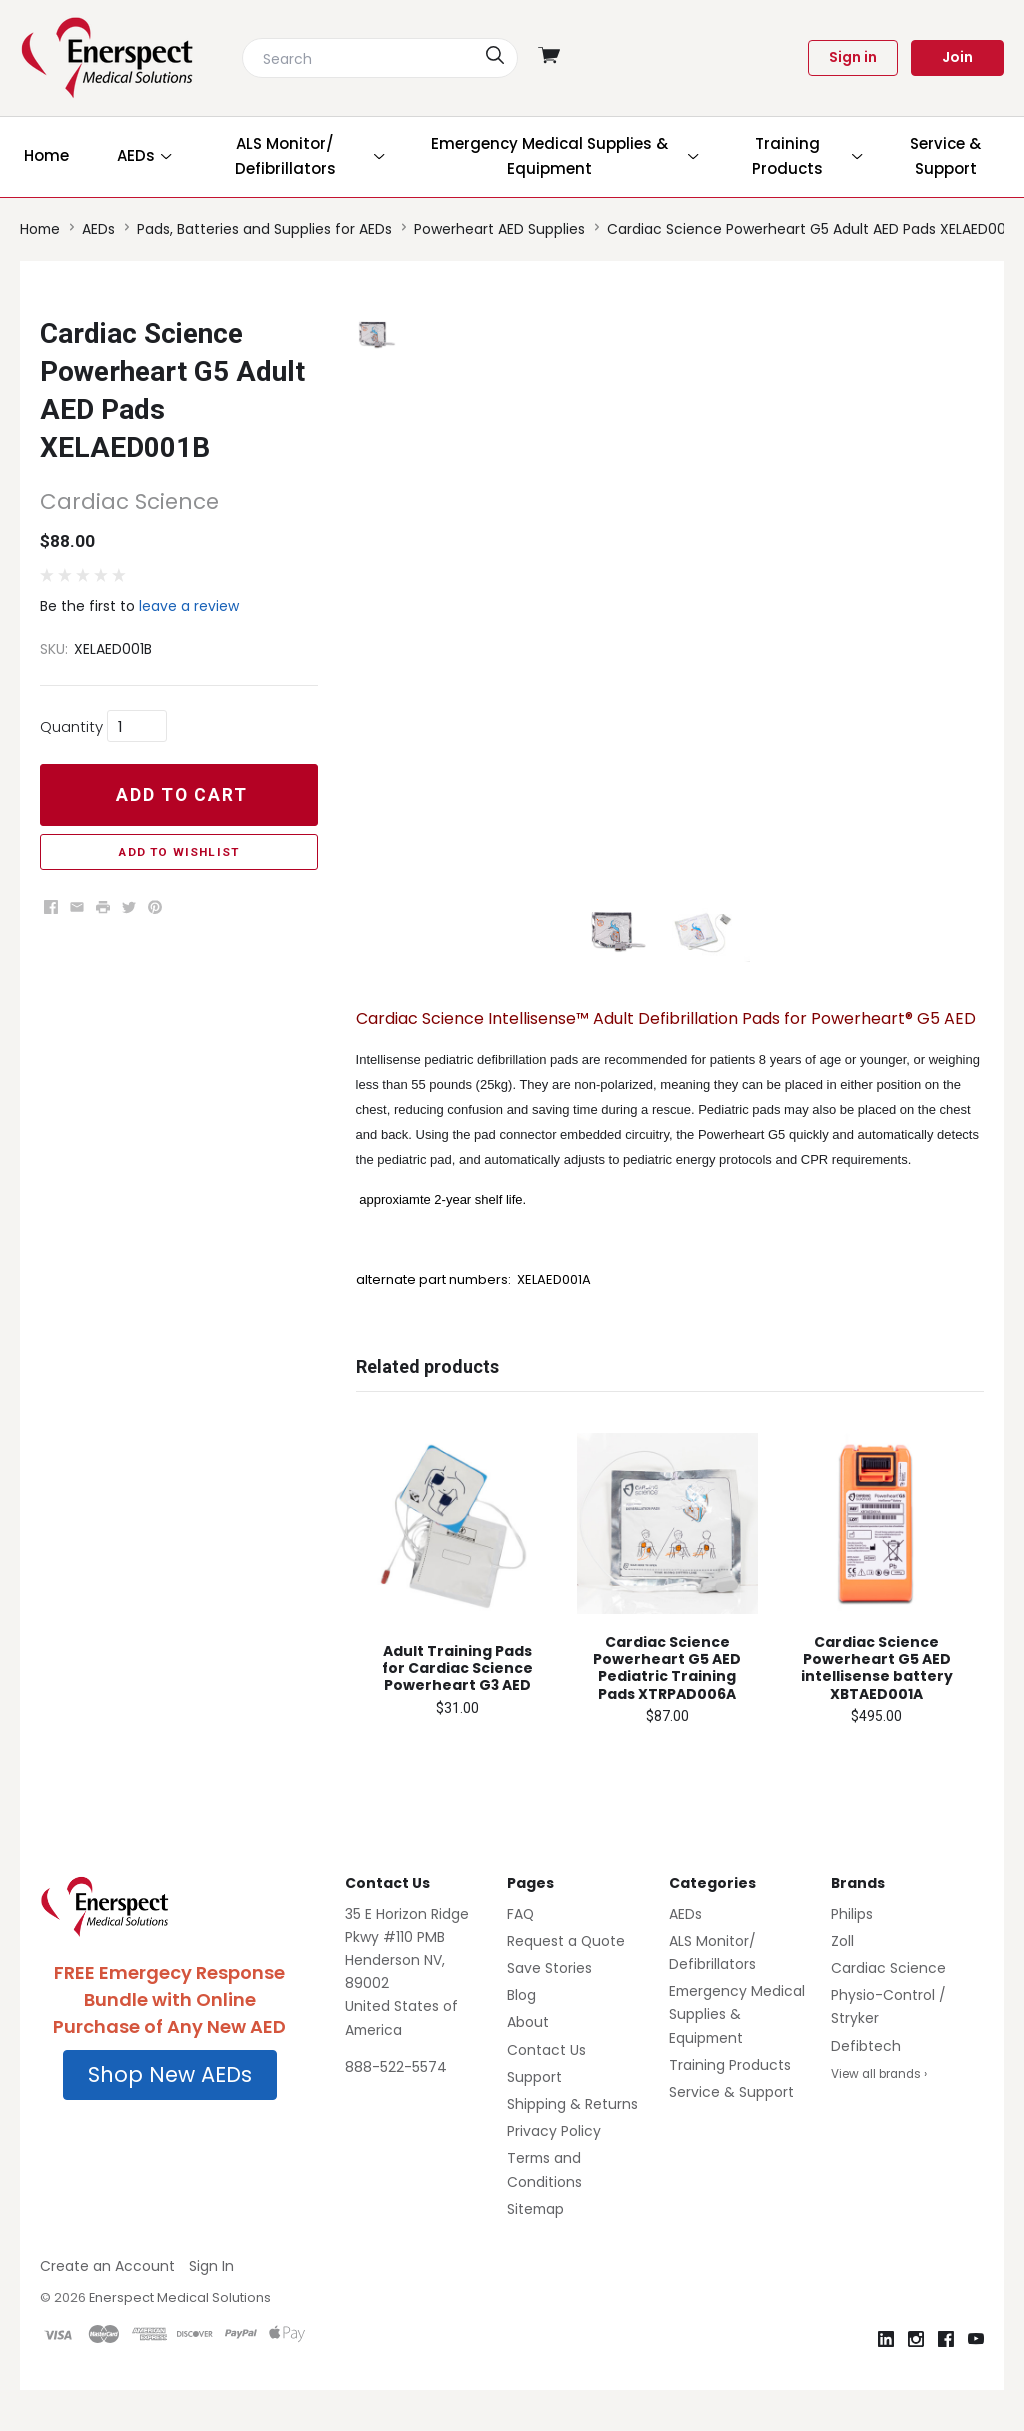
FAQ (520, 1954)
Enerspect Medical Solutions (180, 2338)
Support (534, 2117)
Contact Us (546, 2090)
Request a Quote (566, 1981)
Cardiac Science (888, 2008)
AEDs (685, 1954)
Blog (521, 2036)
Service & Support (731, 2132)
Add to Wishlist (178, 852)
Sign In (211, 2306)
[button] (170, 2116)
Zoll (842, 1981)
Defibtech (866, 2086)
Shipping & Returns (572, 2144)
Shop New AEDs (170, 2115)
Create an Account (107, 2306)
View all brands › (879, 2114)
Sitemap (535, 2249)
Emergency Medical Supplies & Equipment (737, 2055)
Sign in (853, 57)
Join (957, 57)
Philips (852, 1954)
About (528, 2063)
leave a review (189, 606)
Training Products (730, 2105)
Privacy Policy (554, 2172)
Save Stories (549, 2008)
